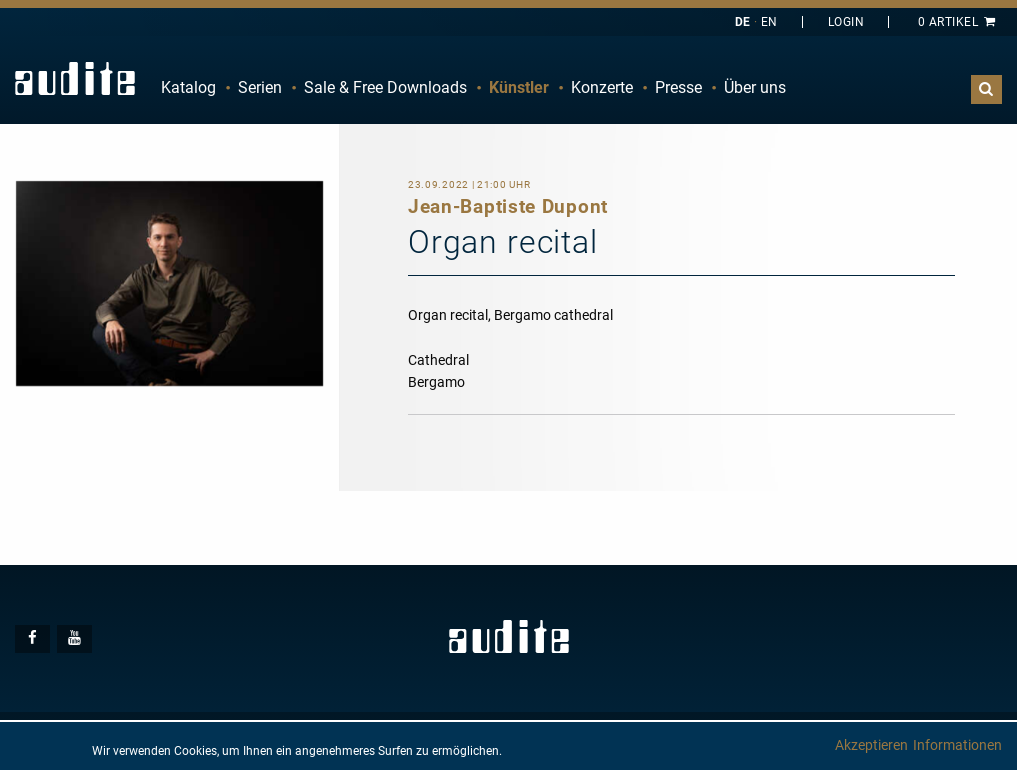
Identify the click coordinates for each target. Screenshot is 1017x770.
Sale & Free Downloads (385, 87)
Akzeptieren (871, 745)
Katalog (188, 87)
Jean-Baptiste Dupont (508, 206)
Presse (678, 87)
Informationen (957, 745)
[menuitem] (188, 88)
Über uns (755, 87)
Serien (260, 87)
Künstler (519, 87)
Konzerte (602, 87)
